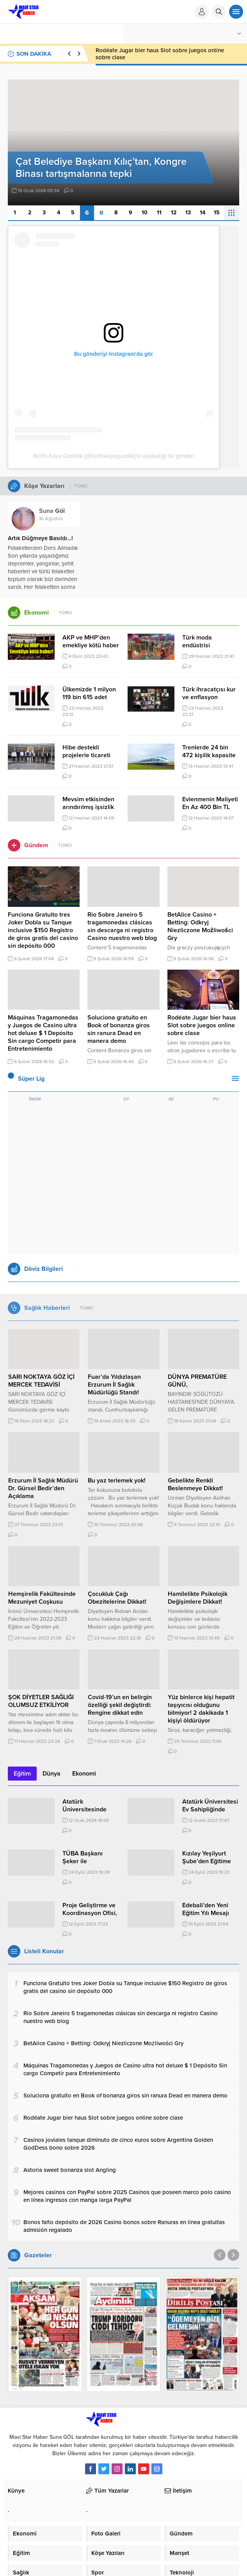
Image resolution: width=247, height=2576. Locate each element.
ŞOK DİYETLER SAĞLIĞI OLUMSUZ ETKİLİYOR (41, 1701)
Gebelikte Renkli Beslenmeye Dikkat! (195, 1484)
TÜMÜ (81, 486)
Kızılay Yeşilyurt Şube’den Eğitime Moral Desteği (206, 1861)
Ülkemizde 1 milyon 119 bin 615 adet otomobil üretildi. (89, 697)
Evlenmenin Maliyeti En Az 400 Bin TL (210, 803)
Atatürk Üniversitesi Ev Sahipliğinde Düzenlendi (210, 1809)
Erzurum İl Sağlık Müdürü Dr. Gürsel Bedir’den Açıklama (43, 1488)
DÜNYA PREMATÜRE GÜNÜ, (197, 1381)
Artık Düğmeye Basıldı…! (40, 538)
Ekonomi (84, 1773)
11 (159, 212)
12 (173, 212)
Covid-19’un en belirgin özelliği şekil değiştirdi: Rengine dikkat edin (120, 1705)
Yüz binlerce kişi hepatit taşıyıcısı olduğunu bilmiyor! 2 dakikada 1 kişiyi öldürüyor (201, 1708)
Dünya (51, 1773)
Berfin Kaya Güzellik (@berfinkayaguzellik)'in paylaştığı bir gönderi (113, 456)
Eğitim (22, 1773)
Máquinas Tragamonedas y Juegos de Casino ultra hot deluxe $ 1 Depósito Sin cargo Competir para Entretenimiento (43, 1033)
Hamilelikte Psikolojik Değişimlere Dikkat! (197, 1598)
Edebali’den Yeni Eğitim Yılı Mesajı (205, 1909)
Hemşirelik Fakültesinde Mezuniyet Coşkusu (42, 1598)
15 (217, 212)
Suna (52, 511)
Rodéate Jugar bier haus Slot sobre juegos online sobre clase (201, 1025)
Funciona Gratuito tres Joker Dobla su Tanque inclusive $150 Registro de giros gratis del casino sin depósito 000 (43, 930)
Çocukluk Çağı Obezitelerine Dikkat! (117, 1598)
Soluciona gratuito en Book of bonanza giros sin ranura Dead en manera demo (158, 54)
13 (188, 212)
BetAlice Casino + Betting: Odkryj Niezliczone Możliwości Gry (200, 926)
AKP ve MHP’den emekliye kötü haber (90, 641)
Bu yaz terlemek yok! (117, 1480)
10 (144, 212)
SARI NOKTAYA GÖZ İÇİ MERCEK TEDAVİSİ (41, 1381)
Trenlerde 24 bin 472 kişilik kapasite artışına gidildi (209, 755)
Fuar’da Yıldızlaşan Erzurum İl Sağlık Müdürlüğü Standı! (114, 1384)
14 (202, 212)
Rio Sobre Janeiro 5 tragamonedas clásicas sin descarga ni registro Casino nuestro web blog (122, 926)
